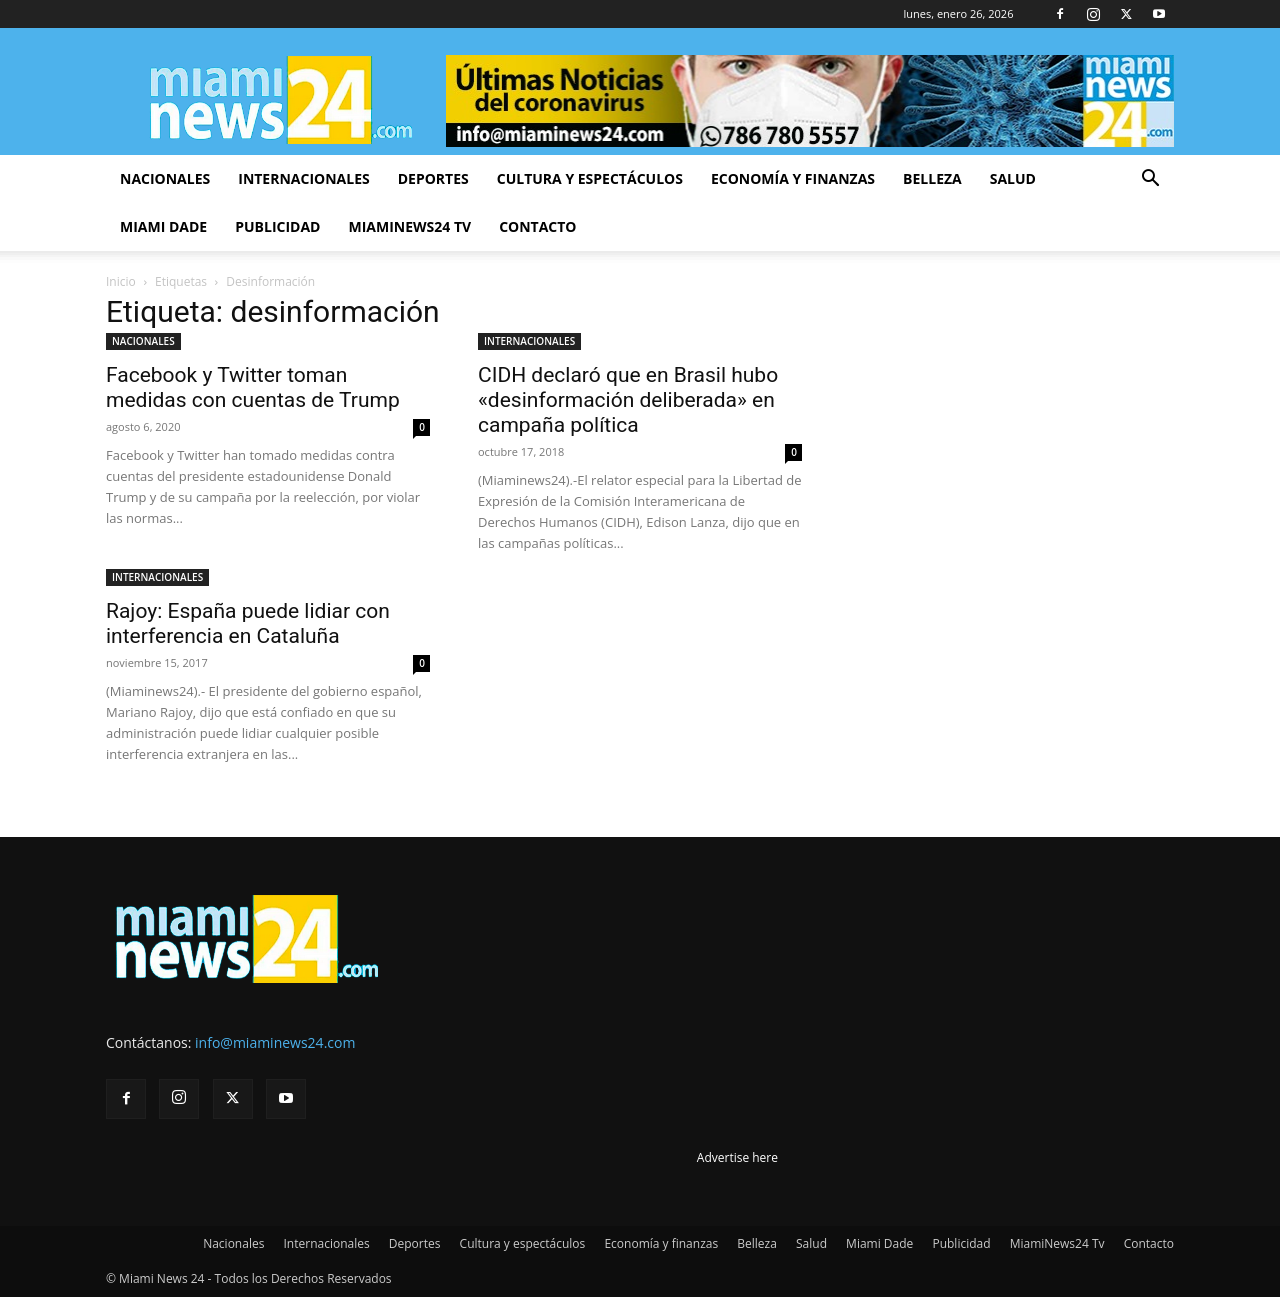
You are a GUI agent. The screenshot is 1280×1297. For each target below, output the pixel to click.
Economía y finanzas (793, 178)
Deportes (433, 178)
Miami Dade (163, 226)
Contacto (537, 226)
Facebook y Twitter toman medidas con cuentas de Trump (253, 387)
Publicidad (277, 226)
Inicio (121, 281)
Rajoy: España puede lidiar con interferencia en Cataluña (248, 623)
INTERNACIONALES (529, 341)
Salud (1013, 178)
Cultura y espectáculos (590, 178)
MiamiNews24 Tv (409, 226)
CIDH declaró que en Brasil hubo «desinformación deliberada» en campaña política (628, 400)
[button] (1150, 180)
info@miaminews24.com (275, 1042)
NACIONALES (143, 341)
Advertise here (737, 1157)
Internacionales (303, 178)
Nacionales (165, 178)
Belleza (932, 178)
